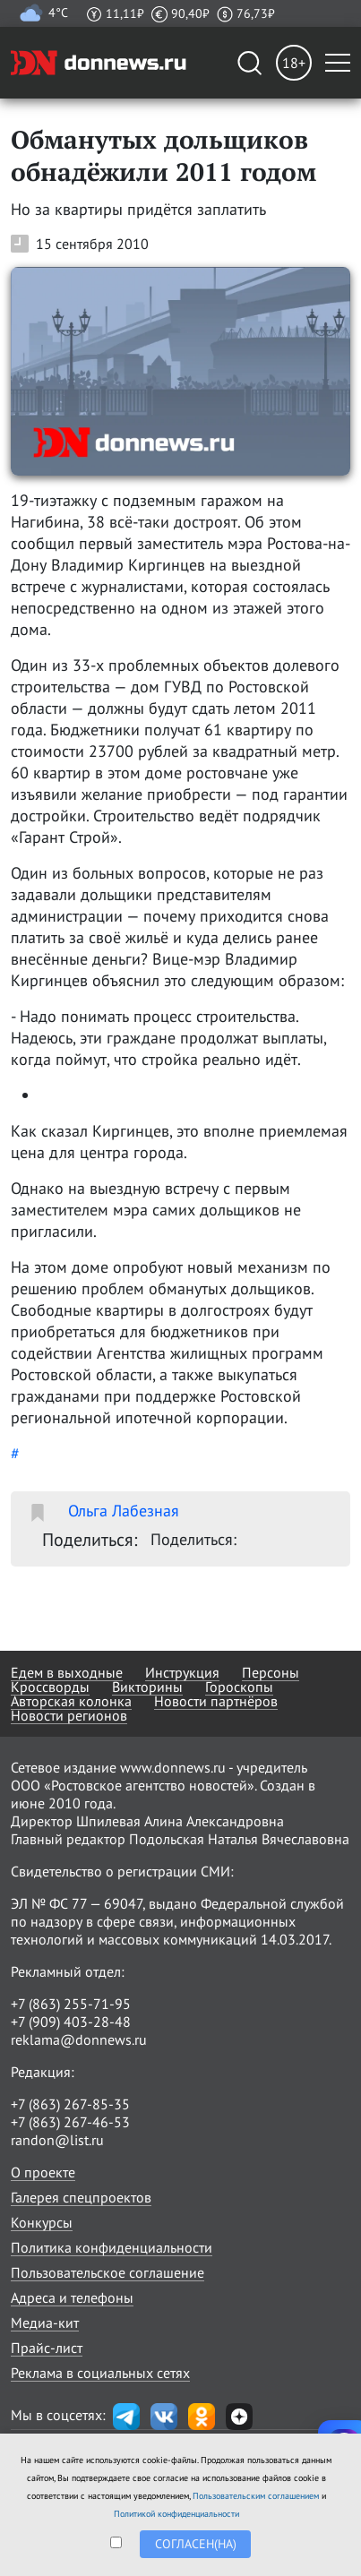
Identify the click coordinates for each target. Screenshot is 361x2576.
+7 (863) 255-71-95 (71, 2004)
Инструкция (182, 1672)
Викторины (147, 1687)
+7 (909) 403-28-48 (71, 2022)
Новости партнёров (216, 1701)
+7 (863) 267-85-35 (70, 2104)
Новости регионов (69, 1715)
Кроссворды (50, 1687)
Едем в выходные (67, 1672)
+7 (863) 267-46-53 (70, 2122)
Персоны (270, 1672)
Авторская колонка (71, 1701)
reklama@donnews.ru (79, 2039)
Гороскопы (239, 1687)
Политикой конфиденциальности (176, 2514)
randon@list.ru (57, 2140)
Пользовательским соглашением (256, 2496)
